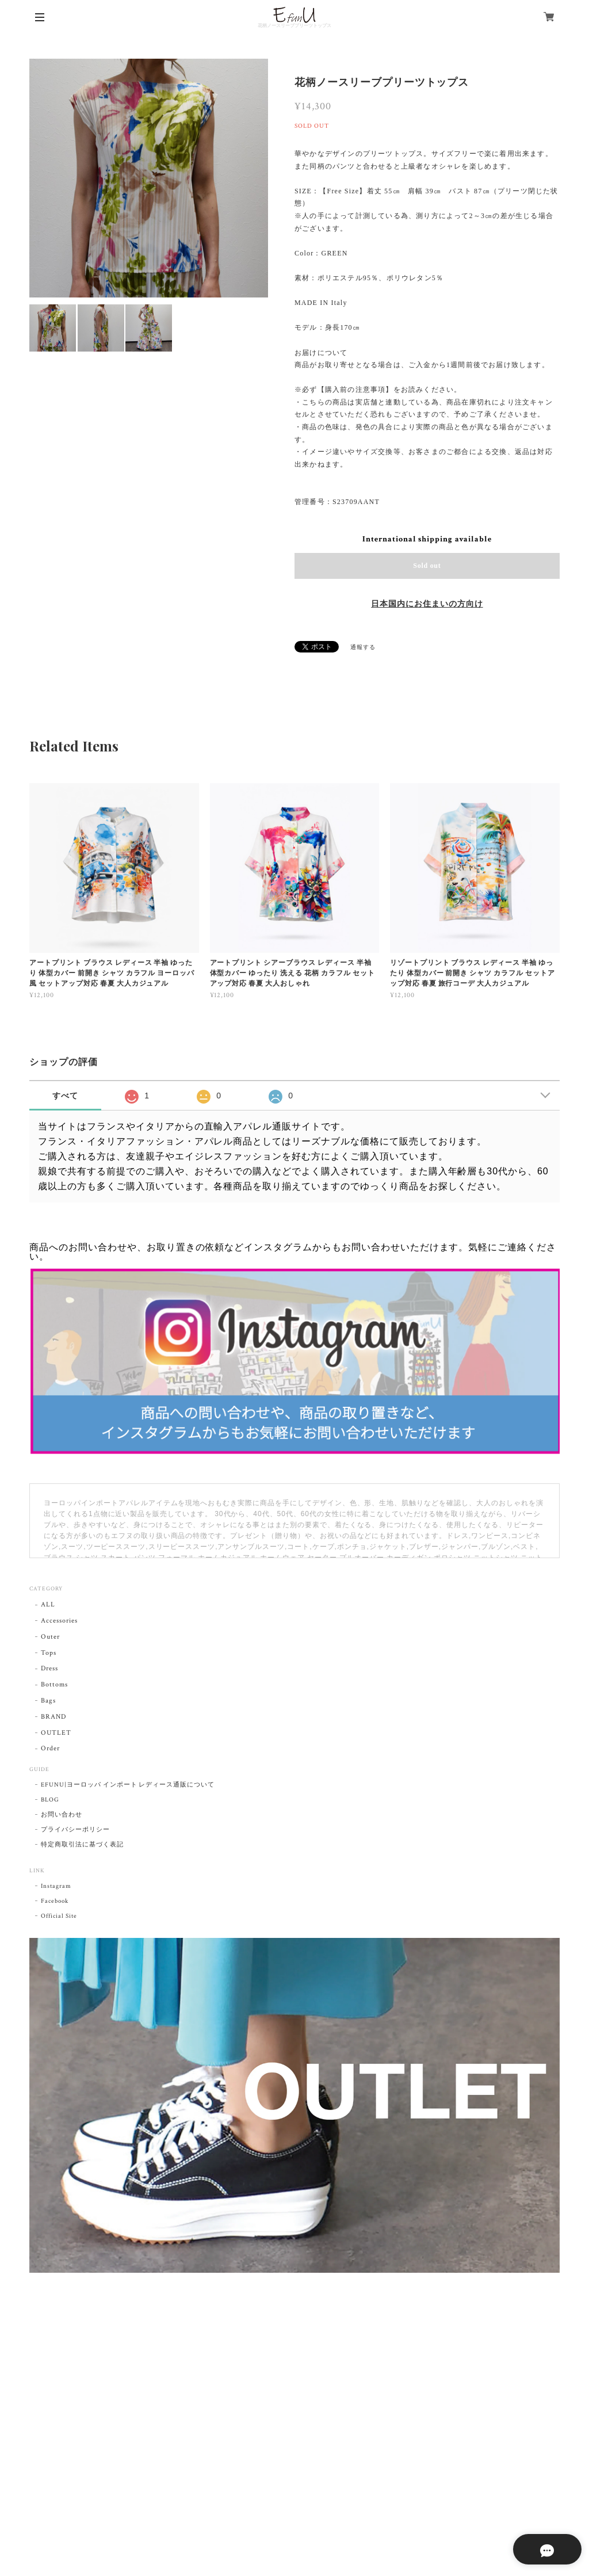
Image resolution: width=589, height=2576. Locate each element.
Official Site (59, 1916)
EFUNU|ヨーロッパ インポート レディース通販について (128, 1785)
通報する (363, 647)
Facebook (54, 1901)
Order (50, 1748)
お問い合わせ (61, 1815)
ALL (48, 1604)
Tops (48, 1652)
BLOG (50, 1800)
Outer (50, 1636)
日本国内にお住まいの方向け (427, 604)
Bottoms (54, 1684)
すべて (65, 1095)
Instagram (56, 1886)
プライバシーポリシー (75, 1830)
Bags (48, 1700)
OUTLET (56, 1732)
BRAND (53, 1716)
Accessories (59, 1620)
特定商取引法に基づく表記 (82, 1845)
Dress (49, 1668)
